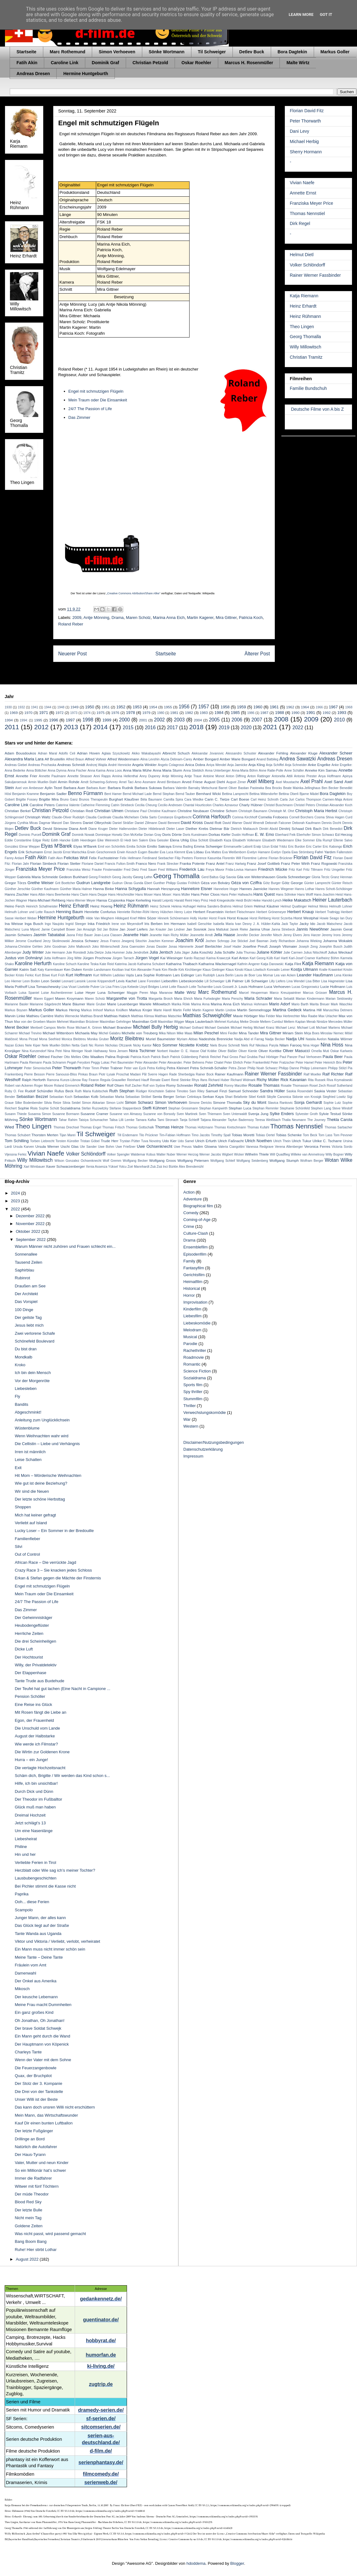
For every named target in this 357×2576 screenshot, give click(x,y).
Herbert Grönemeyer (271, 912)
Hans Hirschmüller (121, 894)
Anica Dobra (195, 765)
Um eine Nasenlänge (33, 1830)
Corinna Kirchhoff (244, 817)
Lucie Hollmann (332, 986)
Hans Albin (37, 894)
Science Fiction (197, 1371)
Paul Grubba (248, 1057)
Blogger (237, 2563)
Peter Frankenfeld (257, 1062)
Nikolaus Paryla (267, 1045)
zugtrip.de (101, 2384)
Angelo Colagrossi (171, 765)
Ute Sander (88, 1146)
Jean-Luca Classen (108, 935)
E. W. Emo (264, 834)
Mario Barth (299, 1004)
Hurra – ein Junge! (31, 1759)
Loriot (164, 987)
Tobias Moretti (243, 1135)
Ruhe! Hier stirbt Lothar (35, 2249)
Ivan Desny (243, 924)
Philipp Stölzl (337, 1068)
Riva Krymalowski (339, 1080)
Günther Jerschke (17, 889)
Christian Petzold (150, 62)
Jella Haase (224, 934)
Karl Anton (240, 958)
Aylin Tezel (53, 788)
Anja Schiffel (275, 765)
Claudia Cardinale (98, 817)
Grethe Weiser (40, 882)
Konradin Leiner (278, 969)
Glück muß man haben (35, 1807)
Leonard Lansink (74, 981)
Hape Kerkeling (138, 900)
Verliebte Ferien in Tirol (35, 1862)
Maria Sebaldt (284, 998)
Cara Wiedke (193, 799)
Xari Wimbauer (34, 1166)
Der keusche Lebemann (36, 1996)
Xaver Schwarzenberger (65, 1166)
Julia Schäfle (224, 952)
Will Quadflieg (280, 1154)
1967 (333, 707)
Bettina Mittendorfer (263, 794)
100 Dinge (24, 1309)
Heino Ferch (15, 906)
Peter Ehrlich (233, 1062)
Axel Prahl (311, 781)
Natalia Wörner (340, 1039)
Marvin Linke (15, 1016)
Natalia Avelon (316, 1039)
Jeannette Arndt (201, 935)
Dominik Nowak (83, 834)
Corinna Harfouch (212, 816)
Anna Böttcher (36, 770)
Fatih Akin (26, 62)
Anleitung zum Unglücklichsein (42, 1420)
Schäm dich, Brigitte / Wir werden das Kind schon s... (62, 1775)
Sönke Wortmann (167, 51)
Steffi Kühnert (154, 1108)
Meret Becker (17, 1027)
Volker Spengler (118, 1154)
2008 (281, 719)
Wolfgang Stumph (283, 1160)
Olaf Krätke (208, 1051)
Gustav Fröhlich (188, 883)
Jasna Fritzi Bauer (79, 935)
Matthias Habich (117, 1016)
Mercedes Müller (340, 1021)
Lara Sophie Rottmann (153, 975)
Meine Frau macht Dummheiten (43, 2004)
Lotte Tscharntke (201, 987)
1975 (100, 713)
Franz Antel (215, 863)
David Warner (232, 823)
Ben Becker (330, 788)
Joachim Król (189, 940)
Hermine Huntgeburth (85, 73)
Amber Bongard (205, 759)
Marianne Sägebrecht (45, 1004)
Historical (191, 1288)
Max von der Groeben (29, 1021)
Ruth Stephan (121, 1091)
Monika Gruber (98, 1039)
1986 (250, 713)
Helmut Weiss (318, 906)
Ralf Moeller (312, 1074)
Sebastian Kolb (85, 1096)
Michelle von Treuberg (140, 1033)
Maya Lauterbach (199, 1021)
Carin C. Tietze (217, 799)
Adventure (192, 1199)
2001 (143, 720)
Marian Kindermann (310, 998)
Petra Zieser (237, 1068)
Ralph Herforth (34, 1080)
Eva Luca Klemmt (172, 852)
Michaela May (86, 1033)
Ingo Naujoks (54, 924)
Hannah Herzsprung (163, 889)
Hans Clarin (79, 894)
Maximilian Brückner (84, 1021)
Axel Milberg (260, 781)
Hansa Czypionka (110, 900)
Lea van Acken (285, 975)
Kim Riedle (169, 969)
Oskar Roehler (196, 62)
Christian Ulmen (108, 810)
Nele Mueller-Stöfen (56, 1045)
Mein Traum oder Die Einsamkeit (97, 400)
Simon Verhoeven (117, 51)
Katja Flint (293, 964)
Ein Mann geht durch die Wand (42, 2036)
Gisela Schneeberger (293, 877)
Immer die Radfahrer (33, 2178)
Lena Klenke (343, 975)
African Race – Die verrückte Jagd (45, 1562)
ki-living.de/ (101, 2366)
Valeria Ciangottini (231, 1146)
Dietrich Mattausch (244, 829)
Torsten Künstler (67, 1141)
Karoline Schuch (65, 964)
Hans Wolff (305, 894)
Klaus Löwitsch (255, 969)
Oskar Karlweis (341, 1051)
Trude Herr (110, 1141)
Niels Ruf (247, 1045)
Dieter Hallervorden (123, 829)
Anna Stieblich (193, 770)
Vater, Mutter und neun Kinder (41, 2162)
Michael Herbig (304, 141)
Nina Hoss (332, 1044)
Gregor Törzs (15, 883)
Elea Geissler (159, 840)
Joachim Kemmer (161, 941)
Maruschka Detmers (337, 1010)
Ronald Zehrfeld (208, 1085)
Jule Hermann (55, 952)
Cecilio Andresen (170, 805)
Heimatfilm (192, 1281)
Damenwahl (25, 1973)
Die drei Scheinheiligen (35, 1641)
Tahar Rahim (68, 1120)
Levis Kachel (126, 981)
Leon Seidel (50, 981)
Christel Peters (304, 805)
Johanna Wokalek (337, 941)
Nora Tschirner (142, 1050)
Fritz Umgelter (334, 869)
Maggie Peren (137, 992)
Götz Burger (272, 883)
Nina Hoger (311, 1045)
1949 (74, 707)
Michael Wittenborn (58, 1033)
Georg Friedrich (100, 877)
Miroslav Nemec (332, 1033)
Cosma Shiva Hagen (329, 817)
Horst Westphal (306, 918)
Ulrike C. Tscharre (327, 1141)
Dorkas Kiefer (220, 834)
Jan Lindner (176, 929)
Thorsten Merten (44, 1135)
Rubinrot (22, 1278)
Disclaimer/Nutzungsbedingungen (213, 1442)
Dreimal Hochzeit (30, 1815)
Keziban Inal (121, 969)
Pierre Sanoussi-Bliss (61, 1074)
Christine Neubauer (193, 811)
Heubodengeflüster (32, 1625)
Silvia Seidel (72, 1102)
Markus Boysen (16, 1010)
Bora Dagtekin (292, 51)
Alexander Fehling (273, 753)
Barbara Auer (74, 788)
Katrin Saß (27, 969)
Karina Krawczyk (218, 958)
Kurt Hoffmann (79, 975)
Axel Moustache (287, 782)
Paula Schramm (54, 1062)
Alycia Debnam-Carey (176, 759)
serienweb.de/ (100, 2482)
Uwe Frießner (125, 1146)
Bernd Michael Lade (137, 794)
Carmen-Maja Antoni (337, 799)
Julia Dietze (95, 952)
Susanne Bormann (65, 1114)
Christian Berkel (18, 811)
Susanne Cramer (94, 1114)
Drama (117, 617)
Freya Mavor (215, 869)
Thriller (189, 1405)
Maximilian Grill (144, 1021)
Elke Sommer (305, 840)
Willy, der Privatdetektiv (35, 1665)
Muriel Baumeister (161, 1039)
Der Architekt (26, 1293)
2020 (246, 727)
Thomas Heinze (169, 1127)
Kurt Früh (58, 975)
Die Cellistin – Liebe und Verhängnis (47, 1443)
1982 (189, 713)
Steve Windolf (342, 1108)
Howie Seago (329, 918)
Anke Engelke (319, 765)
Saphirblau (24, 1270)
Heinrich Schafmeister (42, 906)
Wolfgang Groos (162, 1160)
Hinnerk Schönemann (173, 918)
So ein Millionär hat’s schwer (40, 2170)
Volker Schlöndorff (307, 264)
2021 (270, 726)
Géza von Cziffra (246, 882)
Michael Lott (306, 1027)
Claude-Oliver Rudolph (68, 817)
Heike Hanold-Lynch (266, 900)
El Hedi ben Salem (134, 840)
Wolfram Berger (311, 1160)
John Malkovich (79, 946)
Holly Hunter (199, 918)
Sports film (192, 1384)
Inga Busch (34, 924)
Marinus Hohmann (254, 1004)
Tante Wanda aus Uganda (38, 1933)
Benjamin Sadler (53, 794)
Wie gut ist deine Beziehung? (41, 1483)
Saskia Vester (325, 1091)
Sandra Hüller (272, 1091)
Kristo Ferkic (25, 975)
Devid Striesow (55, 828)
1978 (130, 712)
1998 (87, 719)
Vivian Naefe (302, 182)
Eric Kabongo (332, 846)
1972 (59, 713)
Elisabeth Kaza (220, 840)
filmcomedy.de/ (101, 2474)
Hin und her (25, 1854)
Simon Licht (115, 1102)
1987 (264, 713)
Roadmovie (193, 1357)
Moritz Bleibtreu (127, 1038)
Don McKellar (133, 834)
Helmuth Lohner (340, 906)
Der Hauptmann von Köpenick (41, 2044)
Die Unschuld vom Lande (37, 1728)
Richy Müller (268, 1079)
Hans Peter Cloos (205, 894)
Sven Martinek (186, 1114)
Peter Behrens (194, 1062)
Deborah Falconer (278, 823)
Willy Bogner (335, 1154)
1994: (24, 720)
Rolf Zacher (133, 1085)
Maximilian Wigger (171, 1021)
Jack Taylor (289, 924)
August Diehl (214, 782)
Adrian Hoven (88, 753)
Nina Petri (55, 1051)
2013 (71, 726)
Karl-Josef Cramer (302, 958)
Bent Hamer (113, 794)
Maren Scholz (138, 617)
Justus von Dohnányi (24, 957)
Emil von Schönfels (111, 846)
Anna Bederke (15, 770)
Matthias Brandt (91, 1016)
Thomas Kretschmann (230, 1127)
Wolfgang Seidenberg (252, 1160)
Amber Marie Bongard (238, 759)
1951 (105, 707)
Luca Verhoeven (277, 986)
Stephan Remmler (265, 1108)
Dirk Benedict (332, 829)
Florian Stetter (69, 863)
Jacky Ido (307, 924)
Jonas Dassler (156, 946)
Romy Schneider (179, 1085)
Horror (189, 1295)
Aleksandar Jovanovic (208, 753)
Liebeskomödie (191, 981)
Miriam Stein (293, 1033)
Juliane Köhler (269, 952)
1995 (38, 720)
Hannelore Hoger (226, 889)
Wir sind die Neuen (32, 1491)
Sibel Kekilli (257, 1097)
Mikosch (22, 1988)
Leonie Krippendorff (101, 981)
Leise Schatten (28, 1459)
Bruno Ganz (69, 799)
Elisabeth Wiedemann (278, 840)
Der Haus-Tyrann (30, 2154)
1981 (174, 713)
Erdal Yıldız (278, 846)
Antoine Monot (213, 776)
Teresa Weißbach (268, 1120)
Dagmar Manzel (50, 823)
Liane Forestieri (149, 981)
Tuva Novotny (151, 1141)
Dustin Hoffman (243, 834)
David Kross (192, 822)
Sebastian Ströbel (138, 1097)
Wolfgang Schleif (222, 1160)
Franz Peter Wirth (295, 863)
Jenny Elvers (292, 935)
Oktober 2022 (28, 1231)
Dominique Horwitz (108, 834)
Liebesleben (25, 1388)
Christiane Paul (135, 811)
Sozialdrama (70, 1108)
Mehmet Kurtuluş (226, 1021)
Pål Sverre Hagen (155, 1074)
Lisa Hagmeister (333, 981)
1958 (225, 707)
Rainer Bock (205, 1074)
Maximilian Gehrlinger (115, 1021)
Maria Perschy (232, 998)
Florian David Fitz (307, 110)
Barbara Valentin (175, 788)
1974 (87, 713)
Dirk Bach (313, 828)
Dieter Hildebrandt (152, 829)
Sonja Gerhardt (308, 1102)
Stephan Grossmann (183, 1108)
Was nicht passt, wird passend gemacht (50, 2233)
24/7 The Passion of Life (90, 408)
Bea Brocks (273, 788)
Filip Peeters (184, 858)
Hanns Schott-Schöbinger (333, 889)
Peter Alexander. (170, 1062)
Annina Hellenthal (125, 776)
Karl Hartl (281, 958)
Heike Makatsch (296, 900)
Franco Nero (146, 863)
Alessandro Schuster (241, 753)
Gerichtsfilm (194, 1274)
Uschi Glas (70, 1146)
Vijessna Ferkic (15, 1154)
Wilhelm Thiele (257, 1154)
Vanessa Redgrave (260, 1146)
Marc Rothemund (67, 51)
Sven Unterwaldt (235, 1114)
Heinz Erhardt (303, 306)
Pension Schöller (30, 1696)
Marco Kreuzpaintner (285, 992)
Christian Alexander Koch (334, 805)
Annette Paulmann (52, 776)
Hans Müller (181, 894)
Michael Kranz (264, 1027)
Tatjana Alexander (213, 1120)
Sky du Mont (254, 1102)
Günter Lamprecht (317, 883)
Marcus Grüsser (315, 992)
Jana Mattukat (218, 929)
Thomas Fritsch (113, 1127)
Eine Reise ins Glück (33, 1704)
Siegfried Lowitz (334, 1097)
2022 (298, 727)
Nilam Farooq (290, 1045)
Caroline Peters (42, 805)
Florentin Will (231, 858)
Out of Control (27, 1554)
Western (190, 1426)
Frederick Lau (191, 869)
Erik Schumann (30, 852)
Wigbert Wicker (233, 1154)
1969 (14, 713)
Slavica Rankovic (280, 1102)
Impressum (193, 1456)
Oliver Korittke (270, 1051)
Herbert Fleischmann (240, 912)
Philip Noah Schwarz (262, 1068)
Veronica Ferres (317, 1146)
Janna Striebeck (283, 929)
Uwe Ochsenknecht (154, 1146)
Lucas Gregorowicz (305, 987)
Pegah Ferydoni (78, 1062)
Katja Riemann (304, 295)
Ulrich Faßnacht (231, 1141)
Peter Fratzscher (282, 1062)
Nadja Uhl (295, 1039)
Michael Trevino (30, 1033)
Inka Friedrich (98, 924)
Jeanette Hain (135, 934)
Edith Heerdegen (84, 840)
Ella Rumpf (324, 840)
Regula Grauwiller (113, 1080)
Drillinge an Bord (30, 2139)
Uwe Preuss (182, 1146)
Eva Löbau (195, 852)
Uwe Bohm (106, 1146)
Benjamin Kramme (25, 794)
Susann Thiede (16, 1114)
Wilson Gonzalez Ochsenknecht (77, 1160)
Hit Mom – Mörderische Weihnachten (48, 1475)
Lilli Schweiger (256, 981)
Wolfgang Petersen (193, 1160)
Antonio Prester (305, 776)
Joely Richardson (282, 941)
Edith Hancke (61, 840)
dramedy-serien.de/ (101, 2410)
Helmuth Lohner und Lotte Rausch (30, 912)
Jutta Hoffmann (55, 958)
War (186, 1419)
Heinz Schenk (160, 906)
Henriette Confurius (100, 912)
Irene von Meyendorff (127, 924)
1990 (295, 713)
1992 (326, 713)
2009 (77, 617)
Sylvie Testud (330, 1114)
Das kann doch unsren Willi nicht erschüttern (55, 2107)
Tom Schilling (17, 1140)
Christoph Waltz (37, 817)
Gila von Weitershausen (256, 877)
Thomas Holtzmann (199, 1127)
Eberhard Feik (285, 834)
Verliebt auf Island (31, 1522)
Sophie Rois (28, 1108)
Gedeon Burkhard (73, 877)
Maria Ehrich (183, 998)
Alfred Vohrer (95, 759)
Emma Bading (183, 846)
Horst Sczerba (282, 918)
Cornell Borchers (301, 817)
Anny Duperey (150, 776)
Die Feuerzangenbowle (35, 2068)
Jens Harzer (312, 935)
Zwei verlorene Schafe (35, 1333)
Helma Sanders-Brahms (214, 906)
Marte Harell (162, 1010)
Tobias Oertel (265, 1135)
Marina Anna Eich (169, 617)
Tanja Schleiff (189, 1120)
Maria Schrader (258, 998)
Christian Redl (81, 811)
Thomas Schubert (18, 1135)
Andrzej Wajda (96, 765)
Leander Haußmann (315, 975)
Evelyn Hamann (258, 852)
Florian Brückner (281, 858)
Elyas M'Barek (56, 846)
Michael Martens (328, 1027)
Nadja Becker (275, 1039)
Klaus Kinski (234, 969)
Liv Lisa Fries (110, 987)
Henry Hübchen (161, 912)
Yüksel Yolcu (117, 1166)
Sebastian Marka (112, 1097)
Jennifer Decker (248, 935)
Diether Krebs (197, 828)
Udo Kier (169, 1141)
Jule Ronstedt (76, 952)
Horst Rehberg (260, 918)
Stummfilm (192, 1398)
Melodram (192, 1330)
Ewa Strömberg (302, 852)
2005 (214, 719)
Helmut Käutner (266, 906)
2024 (16, 1193)
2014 (100, 726)
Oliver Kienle (247, 1051)
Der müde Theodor (32, 2194)
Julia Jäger (182, 952)
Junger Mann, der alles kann (40, 1917)
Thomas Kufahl (258, 1127)
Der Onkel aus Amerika (35, 1981)
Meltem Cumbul (271, 1021)
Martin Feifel (182, 1010)
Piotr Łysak (107, 1074)
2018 (196, 726)
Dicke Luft (24, 1649)
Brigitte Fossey (27, 799)
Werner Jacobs (210, 1154)
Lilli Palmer (235, 981)
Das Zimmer (79, 417)
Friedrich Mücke (272, 869)
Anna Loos (114, 770)
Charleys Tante (28, 2052)
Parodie (190, 1343)
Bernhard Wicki (208, 794)
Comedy (190, 1212)
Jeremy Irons (331, 935)
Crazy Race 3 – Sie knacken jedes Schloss (53, 1570)
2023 (16, 1201)
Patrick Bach (160, 1057)
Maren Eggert (44, 998)
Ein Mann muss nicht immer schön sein (50, 1949)
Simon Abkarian (93, 1102)
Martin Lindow (225, 1010)
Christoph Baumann (252, 811)
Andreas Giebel (16, 765)
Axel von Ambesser (29, 788)
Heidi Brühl (243, 900)
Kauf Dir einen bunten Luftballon (44, 2123)
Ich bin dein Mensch (33, 1372)
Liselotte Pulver (89, 987)
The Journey (316, 1120)
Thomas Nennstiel (307, 213)
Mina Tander (249, 1033)
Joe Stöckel (239, 941)
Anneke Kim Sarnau (321, 770)
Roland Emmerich (67, 1085)
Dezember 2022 (31, 1216)
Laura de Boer (245, 975)
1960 (257, 707)
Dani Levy (299, 131)
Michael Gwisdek (217, 1027)
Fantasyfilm (193, 1268)
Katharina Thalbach (181, 964)
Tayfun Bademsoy (241, 1120)
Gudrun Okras (122, 883)
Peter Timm (90, 1068)
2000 (124, 719)
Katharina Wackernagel (217, 964)
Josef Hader (232, 946)
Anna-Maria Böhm (245, 770)
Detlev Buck (251, 51)
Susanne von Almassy (126, 1114)
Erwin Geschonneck (101, 852)
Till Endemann (127, 1135)
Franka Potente (192, 863)
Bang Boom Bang (30, 2241)
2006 (237, 719)
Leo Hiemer (13, 981)
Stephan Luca (239, 1108)
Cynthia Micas (27, 823)
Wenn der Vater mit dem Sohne (43, 2059)
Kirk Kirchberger (190, 969)
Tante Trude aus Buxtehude (39, 1680)
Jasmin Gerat (341, 929)
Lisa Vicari (69, 987)
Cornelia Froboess (273, 817)
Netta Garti (79, 1045)
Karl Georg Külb (261, 958)
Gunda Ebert (143, 883)
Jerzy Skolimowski (56, 941)
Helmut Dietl (301, 254)
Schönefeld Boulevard (34, 1341)
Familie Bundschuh (308, 388)
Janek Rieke (239, 929)
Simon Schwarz (139, 1102)
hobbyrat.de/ (101, 2340)
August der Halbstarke (35, 1736)
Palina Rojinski (117, 1057)
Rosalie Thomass (263, 1085)
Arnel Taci (126, 782)
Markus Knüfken (116, 1010)
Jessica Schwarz (85, 941)
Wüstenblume (27, 1428)
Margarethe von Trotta (126, 998)
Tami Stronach (167, 1120)
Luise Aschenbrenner (57, 992)
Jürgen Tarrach (123, 958)
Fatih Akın (55, 858)
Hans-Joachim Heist (328, 894)
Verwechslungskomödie (204, 1412)
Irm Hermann (175, 924)
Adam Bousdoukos (20, 753)
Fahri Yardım (325, 852)
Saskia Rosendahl (299, 1091)
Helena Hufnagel (183, 906)
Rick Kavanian (293, 1079)
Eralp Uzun (262, 846)
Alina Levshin (150, 759)
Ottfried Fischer (50, 1057)
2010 (339, 719)
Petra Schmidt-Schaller (209, 1068)
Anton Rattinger (258, 776)
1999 (106, 720)
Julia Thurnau (246, 952)
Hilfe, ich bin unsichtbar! (36, 1783)
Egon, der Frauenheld (34, 1720)
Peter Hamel (305, 1062)
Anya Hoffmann (329, 776)
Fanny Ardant (14, 858)
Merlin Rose (65, 1027)
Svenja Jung (258, 1114)
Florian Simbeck (43, 863)
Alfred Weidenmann (123, 759)
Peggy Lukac (100, 1062)
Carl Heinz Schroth (265, 799)
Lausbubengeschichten (35, 1878)
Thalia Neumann (294, 1120)
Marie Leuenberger (122, 1004)
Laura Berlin (225, 975)
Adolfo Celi (67, 753)
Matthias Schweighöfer (207, 1015)
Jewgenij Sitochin (134, 941)
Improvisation (195, 1302)
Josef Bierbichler (208, 946)
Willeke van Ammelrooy (307, 1154)
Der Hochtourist (29, 1657)
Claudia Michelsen (125, 817)
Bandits (21, 1404)
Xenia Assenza (96, 1166)
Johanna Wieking (309, 941)
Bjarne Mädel (309, 794)
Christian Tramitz (306, 357)
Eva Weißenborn (234, 852)
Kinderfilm (192, 1309)
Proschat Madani (128, 1074)
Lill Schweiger (214, 981)
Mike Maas (185, 1033)
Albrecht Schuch (176, 753)
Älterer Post (257, 653)
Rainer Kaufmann (229, 1074)
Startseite (26, 51)
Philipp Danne (289, 1068)
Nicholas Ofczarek (118, 1045)
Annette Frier (26, 776)
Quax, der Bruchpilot (33, 2075)
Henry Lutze (183, 912)
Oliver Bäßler (227, 1051)
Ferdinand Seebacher (157, 858)
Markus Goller (335, 51)
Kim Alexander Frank (146, 969)
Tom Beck (310, 1135)
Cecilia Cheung (146, 805)
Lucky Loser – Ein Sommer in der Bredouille (54, 1530)
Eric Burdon (296, 846)
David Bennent (169, 823)
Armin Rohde (68, 782)
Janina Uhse (259, 929)
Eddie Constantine (18, 840)
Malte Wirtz (297, 62)
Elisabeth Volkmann (247, 840)
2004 (198, 720)
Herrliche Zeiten (29, 1633)
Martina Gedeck (287, 1010)
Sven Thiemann (210, 1114)
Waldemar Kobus (143, 1154)
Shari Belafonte (236, 1097)
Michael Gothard (192, 1027)
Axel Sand (333, 781)
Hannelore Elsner (196, 888)
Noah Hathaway (96, 1051)
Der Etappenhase (30, 1672)
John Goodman (55, 946)
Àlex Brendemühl (191, 1166)
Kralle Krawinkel (330, 969)
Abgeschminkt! (28, 1412)
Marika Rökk (180, 1004)
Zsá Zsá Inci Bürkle (164, 1166)
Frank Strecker (168, 863)
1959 (241, 707)
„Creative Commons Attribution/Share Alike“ (133, 593)
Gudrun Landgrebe (93, 882)
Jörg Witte (74, 958)
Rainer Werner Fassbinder (315, 275)
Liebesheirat (26, 1838)
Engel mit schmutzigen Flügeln (96, 391)
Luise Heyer (85, 992)
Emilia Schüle (136, 846)
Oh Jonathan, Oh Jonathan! (39, 2020)
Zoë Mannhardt (138, 1166)
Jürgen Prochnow (97, 958)
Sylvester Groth (306, 1114)
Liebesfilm (169, 981)
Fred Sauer (148, 869)
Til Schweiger (212, 51)
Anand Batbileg (267, 759)
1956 (184, 706)
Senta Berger (163, 1096)
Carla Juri (287, 799)
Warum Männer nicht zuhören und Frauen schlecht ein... (65, 1246)
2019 (223, 727)
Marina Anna (200, 1004)
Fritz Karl (295, 869)
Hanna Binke (103, 889)
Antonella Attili (282, 776)
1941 (34, 707)
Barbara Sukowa (148, 788)
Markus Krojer (140, 1010)
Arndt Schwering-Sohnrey (99, 782)
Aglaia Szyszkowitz (116, 753)
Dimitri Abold (268, 829)
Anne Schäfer (294, 770)
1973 (74, 713)
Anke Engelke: (341, 765)
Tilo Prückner (148, 1135)
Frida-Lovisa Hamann (241, 869)
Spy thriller (192, 1391)
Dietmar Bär (219, 828)
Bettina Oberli (288, 794)
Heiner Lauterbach (332, 900)
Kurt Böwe (42, 975)
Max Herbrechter (288, 1016)
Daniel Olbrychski (97, 823)
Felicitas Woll (76, 857)
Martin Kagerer (200, 617)
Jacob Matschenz (329, 924)
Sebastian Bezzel (32, 1096)
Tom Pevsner (342, 1135)
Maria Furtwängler (207, 998)
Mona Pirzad (28, 1039)
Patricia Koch (251, 617)
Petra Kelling (156, 1068)
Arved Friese (192, 782)
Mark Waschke (341, 1004)
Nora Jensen (118, 1051)
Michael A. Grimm (89, 1027)
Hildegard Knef (126, 918)
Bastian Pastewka (251, 788)
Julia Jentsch (161, 952)
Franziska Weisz (79, 869)
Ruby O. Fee (14, 1091)
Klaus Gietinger (214, 969)
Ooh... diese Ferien (32, 1901)
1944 (47, 707)
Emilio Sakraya (159, 846)
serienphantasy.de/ (100, 2462)
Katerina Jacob (125, 964)
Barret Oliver (227, 788)
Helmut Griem (243, 906)
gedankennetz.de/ (101, 2298)
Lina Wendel (296, 981)
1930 (8, 707)
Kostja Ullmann (304, 969)
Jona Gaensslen (133, 946)
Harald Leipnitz (162, 900)
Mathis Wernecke (66, 1016)
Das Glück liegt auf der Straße (42, 1925)
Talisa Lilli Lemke (121, 1120)
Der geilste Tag (28, 1317)
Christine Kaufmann (162, 811)
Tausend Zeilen (28, 1262)
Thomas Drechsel (66, 1127)
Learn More (301, 14)
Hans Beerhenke (58, 894)
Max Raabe (309, 1016)
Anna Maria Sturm (167, 770)
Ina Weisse (14, 924)
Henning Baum (69, 911)
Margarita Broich (161, 998)
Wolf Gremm (112, 1160)
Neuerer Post (72, 653)
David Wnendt (253, 823)
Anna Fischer (77, 770)
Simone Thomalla (227, 1102)
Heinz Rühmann (305, 316)
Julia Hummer (114, 952)
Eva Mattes (213, 852)
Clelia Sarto (148, 817)
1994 (9, 720)
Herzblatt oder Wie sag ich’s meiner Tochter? (55, 1870)
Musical (190, 1336)
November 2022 (31, 1223)
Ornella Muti (320, 1051)
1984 (218, 712)
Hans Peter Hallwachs (236, 894)
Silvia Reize (52, 1102)
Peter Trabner (111, 1068)
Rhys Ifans (199, 1080)
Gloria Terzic (321, 877)
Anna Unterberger (218, 770)
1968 (348, 707)
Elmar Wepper (29, 846)
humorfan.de (101, 2355)
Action (189, 1192)
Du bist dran (25, 1349)
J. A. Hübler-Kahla (266, 924)
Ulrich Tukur (301, 1141)
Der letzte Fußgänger (34, 2130)
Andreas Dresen (33, 73)
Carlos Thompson (308, 799)
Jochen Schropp (217, 941)
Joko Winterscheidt (106, 946)
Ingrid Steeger (75, 924)
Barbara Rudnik (120, 788)
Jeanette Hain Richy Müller (169, 935)
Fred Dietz (131, 869)
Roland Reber (70, 624)
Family (189, 1261)
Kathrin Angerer (248, 964)
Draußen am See (30, 1286)
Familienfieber (27, 1538)
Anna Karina (96, 770)
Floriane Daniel (92, 863)
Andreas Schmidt (71, 765)
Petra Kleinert (178, 1068)
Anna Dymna (57, 770)
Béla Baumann (151, 799)
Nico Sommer (165, 1045)
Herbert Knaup (300, 911)
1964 (305, 707)
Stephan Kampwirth (213, 1108)
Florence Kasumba (207, 858)
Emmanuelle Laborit (238, 846)
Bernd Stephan (164, 794)
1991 (310, 712)
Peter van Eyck (135, 1068)
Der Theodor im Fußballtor (38, 1799)
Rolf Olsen (115, 1085)
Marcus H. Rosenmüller (249, 62)
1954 (153, 707)
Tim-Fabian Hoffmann (174, 1135)
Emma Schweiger (208, 846)
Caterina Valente (68, 805)
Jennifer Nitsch (271, 935)
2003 (179, 719)
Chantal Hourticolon (197, 805)
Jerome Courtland (28, 941)
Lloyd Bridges (149, 987)
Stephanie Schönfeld (295, 1108)
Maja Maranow (161, 992)
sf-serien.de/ (100, 2418)
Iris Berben (153, 924)
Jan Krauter (157, 929)
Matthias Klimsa (142, 1016)
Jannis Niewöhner (312, 929)
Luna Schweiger (110, 992)
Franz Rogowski (324, 863)
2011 (12, 726)
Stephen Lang (321, 1108)
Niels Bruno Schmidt (225, 1045)
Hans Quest (264, 894)
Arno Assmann (145, 782)
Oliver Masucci (296, 1050)
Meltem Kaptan (295, 1021)
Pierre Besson (34, 1074)
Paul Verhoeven (310, 1057)
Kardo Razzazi (194, 958)
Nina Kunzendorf (34, 1051)
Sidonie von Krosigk (307, 1097)
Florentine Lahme (254, 858)
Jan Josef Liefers (134, 929)
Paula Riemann (31, 1062)
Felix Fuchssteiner (104, 858)
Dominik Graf (105, 62)
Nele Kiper (32, 1045)
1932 (21, 707)
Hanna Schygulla (130, 888)
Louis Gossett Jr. (226, 987)
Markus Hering (68, 1010)
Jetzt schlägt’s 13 (30, 1823)
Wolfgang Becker (135, 1160)
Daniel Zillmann (146, 823)
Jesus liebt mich (29, 1325)
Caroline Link (64, 62)
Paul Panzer (288, 1057)
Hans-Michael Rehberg (46, 900)
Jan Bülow (110, 929)
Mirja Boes (312, 1033)
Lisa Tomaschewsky (44, 986)
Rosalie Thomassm (294, 1085)
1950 (89, 707)
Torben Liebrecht (42, 1141)
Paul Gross (230, 1057)
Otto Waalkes (93, 1057)
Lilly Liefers (277, 981)
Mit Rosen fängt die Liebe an (40, 1712)
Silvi (18, 1546)
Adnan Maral (47, 753)
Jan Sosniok (196, 929)
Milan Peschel (206, 1033)
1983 (204, 713)
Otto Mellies (72, 1057)
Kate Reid (107, 964)
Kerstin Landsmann (97, 969)
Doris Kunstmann (195, 834)
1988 (279, 712)
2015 (128, 727)
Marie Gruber (96, 1004)
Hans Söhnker (286, 894)
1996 (53, 720)
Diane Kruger (98, 829)
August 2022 (28, 2259)
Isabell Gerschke (199, 924)
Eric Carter (314, 846)
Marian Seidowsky (339, 998)
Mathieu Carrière (40, 1016)
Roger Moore (43, 1085)
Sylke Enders (282, 1113)
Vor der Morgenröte (32, 1380)
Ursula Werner (47, 1146)
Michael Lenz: (286, 1027)
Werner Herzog (187, 1154)
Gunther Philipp (164, 883)
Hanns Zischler (17, 894)
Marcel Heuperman (253, 992)
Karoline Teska (88, 964)
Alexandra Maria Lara (24, 759)
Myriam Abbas (187, 1039)
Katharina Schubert (151, 964)
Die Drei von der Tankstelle (39, 2091)
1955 (168, 707)
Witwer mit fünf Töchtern (37, 2186)
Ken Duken (73, 969)
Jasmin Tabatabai (49, 934)
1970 (28, 713)
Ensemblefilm (195, 1247)
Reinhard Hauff (138, 1080)
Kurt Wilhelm (102, 975)
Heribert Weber (26, 918)
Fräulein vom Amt (30, 1965)
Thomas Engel (90, 1127)
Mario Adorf (279, 1004)
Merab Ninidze (317, 1021)
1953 (137, 707)
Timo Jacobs (200, 1135)
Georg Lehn (143, 877)
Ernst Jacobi (53, 852)
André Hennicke (119, 765)
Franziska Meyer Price (311, 203)
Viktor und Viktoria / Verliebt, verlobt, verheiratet (57, 1941)
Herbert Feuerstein (208, 912)
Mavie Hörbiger (245, 1016)
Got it (326, 14)
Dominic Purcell (30, 834)
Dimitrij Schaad (291, 828)
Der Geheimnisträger (33, 1617)
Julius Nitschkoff (315, 952)
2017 (172, 727)
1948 (60, 707)
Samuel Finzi (216, 1091)
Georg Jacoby (122, 877)
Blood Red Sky (28, 2202)
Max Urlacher (328, 1016)
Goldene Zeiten (28, 2226)
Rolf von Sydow (154, 1085)
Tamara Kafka (146, 1120)
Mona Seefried (49, 1039)
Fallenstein (344, 852)
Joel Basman (259, 941)
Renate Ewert (160, 1080)
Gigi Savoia (227, 877)
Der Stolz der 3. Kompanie (38, 2083)
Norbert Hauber (168, 1051)
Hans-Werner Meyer (80, 900)
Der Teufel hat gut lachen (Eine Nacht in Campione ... (62, 1688)
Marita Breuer (320, 1004)
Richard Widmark (243, 1080)
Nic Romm (96, 1045)
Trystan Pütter (130, 1141)
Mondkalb (23, 1357)
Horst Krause (237, 918)
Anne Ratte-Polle (271, 770)
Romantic (191, 1364)
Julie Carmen (293, 952)
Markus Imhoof (92, 1010)
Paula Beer (332, 1056)
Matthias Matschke (168, 1016)
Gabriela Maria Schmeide (37, 877)
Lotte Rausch (178, 987)
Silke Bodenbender (29, 1102)
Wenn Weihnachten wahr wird (41, 1436)
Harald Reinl (183, 900)
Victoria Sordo (342, 1146)
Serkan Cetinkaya (188, 1097)
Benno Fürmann (85, 793)
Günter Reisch (341, 883)
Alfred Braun (75, 759)
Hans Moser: (163, 894)
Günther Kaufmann (45, 889)
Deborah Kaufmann (306, 823)
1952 (120, 707)
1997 (70, 720)
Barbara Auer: (96, 788)
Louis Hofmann (251, 986)
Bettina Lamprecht (235, 794)
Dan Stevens (72, 823)
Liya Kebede (129, 987)
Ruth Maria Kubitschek (91, 1091)
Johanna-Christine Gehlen (24, 946)
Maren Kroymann (69, 998)
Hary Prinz (201, 900)
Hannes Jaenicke (253, 889)
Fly (17, 1396)
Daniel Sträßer (123, 823)
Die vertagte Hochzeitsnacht (40, 1767)
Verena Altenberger (289, 1146)
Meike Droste (249, 1021)
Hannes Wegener (281, 889)
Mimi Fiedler (229, 1033)
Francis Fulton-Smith (119, 863)
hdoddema (195, 2563)
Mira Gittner (226, 617)
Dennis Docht (331, 823)
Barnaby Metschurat (203, 788)
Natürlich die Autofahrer (36, 2146)
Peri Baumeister (122, 1062)
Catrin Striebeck (122, 805)
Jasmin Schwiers (18, 935)
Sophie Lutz (332, 1102)
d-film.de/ (101, 2451)
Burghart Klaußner (124, 799)
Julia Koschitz (202, 952)
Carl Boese (240, 799)
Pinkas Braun (88, 1074)
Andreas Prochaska (42, 765)
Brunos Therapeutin (93, 799)
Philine (21, 1846)
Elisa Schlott (199, 840)
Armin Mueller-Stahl (42, 782)
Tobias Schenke (289, 1135)
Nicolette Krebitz (194, 1045)
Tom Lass (325, 1135)
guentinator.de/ (101, 2319)
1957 (203, 706)
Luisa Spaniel (29, 992)
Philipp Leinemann (313, 1068)
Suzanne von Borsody (159, 1114)
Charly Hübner (251, 805)
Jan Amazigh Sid (89, 929)
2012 (41, 726)
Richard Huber (218, 1080)
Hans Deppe (98, 894)
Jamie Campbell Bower (58, 929)
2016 (150, 727)
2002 (159, 719)
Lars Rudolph (205, 975)
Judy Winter (33, 952)
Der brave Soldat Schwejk (38, 2028)
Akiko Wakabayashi (146, 753)
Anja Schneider (296, 765)
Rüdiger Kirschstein (150, 1091)
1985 (235, 712)
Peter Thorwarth (305, 120)
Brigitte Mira (49, 799)
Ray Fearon (90, 1080)
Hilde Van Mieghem (100, 918)
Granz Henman (341, 877)
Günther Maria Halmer (76, 889)
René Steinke (180, 1080)
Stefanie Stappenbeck (125, 1108)
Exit (18, 1467)
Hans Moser (144, 894)
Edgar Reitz (41, 840)
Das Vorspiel (26, 1301)
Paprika (21, 1894)
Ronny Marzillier (235, 1085)
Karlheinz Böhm (327, 958)
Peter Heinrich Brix (328, 1062)
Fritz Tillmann (313, 869)
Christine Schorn (223, 811)
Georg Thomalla (305, 336)
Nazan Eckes (14, 1045)
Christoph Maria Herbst (316, 810)
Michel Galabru (109, 1033)
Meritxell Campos (43, 1027)
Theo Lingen (302, 326)
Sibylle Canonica (279, 1097)
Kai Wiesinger (171, 958)
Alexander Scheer (335, 753)
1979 (146, 713)
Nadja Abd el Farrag (249, 1039)
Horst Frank (217, 918)
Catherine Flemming (95, 805)
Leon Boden (31, 981)
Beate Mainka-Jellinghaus (302, 788)
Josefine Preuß (255, 946)
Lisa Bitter (313, 981)
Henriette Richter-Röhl (133, 912)
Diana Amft (78, 828)
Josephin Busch (330, 946)
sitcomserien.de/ (100, 2427)
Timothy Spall (221, 1135)
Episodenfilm (194, 1254)
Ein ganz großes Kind (34, 2012)
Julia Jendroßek (137, 952)
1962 (290, 707)
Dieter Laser (175, 829)
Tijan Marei (67, 1135)
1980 (160, 713)
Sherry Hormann (306, 151)
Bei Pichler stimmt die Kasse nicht (45, 1886)
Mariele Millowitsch (154, 1004)
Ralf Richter (333, 1074)
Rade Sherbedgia (182, 1074)
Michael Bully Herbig (155, 1027)
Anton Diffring (236, 776)
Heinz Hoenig (101, 906)
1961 (274, 707)
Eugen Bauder (148, 852)
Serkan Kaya (213, 1096)
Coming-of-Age (196, 1219)
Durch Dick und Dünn (34, 1791)
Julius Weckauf (340, 952)
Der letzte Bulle (28, 2210)
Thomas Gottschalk (140, 1127)
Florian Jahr (20, 863)
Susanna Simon (39, 1114)
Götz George (292, 883)
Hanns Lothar (304, 889)
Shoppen (23, 1507)
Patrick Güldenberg (184, 1057)
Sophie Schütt (49, 1108)
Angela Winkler (144, 765)
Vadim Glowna (205, 1146)
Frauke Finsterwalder (107, 869)
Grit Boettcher (65, 883)
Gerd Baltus (209, 877)
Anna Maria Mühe (137, 770)
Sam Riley (197, 1091)
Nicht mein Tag (28, 2217)
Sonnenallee (26, 1254)
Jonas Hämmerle (180, 946)
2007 (256, 719)
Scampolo (24, 1910)
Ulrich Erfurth (206, 1141)
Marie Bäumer (73, 1004)
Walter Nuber (166, 1154)
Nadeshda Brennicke (216, 1039)
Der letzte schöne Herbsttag (40, 1499)
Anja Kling (256, 765)
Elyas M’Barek (85, 846)
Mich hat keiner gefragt (35, 1515)
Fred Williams (168, 869)
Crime (188, 1226)
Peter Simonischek (37, 1068)
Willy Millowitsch (305, 346)
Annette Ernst (303, 192)
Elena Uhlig (179, 840)
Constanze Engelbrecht (174, 817)
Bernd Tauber (185, 794)
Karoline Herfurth (33, 963)
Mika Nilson (167, 1033)
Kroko (20, 1364)
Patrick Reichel (210, 1057)
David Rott (212, 823)
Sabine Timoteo (176, 1091)
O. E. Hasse (190, 1051)
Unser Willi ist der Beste (36, 2099)
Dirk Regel (300, 223)
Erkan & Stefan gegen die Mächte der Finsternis (58, 1578)
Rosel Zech (317, 1085)
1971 (43, 712)
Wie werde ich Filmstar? (36, 1744)
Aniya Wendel (216, 765)
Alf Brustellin (55, 759)
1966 (319, 707)
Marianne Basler (17, 1004)
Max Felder (267, 1016)
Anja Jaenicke (237, 765)
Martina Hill (312, 1010)
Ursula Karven (23, 1146)
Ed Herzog (343, 834)
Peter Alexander (146, 1062)
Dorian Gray (152, 834)
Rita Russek (317, 1080)
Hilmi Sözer (147, 918)
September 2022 (31, 1239)
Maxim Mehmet (57, 1021)
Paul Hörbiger (269, 1057)
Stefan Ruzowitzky (95, 1108)
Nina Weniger (73, 1051)
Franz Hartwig (236, 863)
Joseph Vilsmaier (283, 946)
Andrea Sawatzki (297, 758)
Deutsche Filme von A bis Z (317, 409)
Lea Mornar (264, 975)
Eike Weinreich (108, 840)
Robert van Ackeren (19, 1085)
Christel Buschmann (278, 805)
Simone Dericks (200, 1102)
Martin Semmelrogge (254, 1010)
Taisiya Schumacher (93, 1120)
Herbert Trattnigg (327, 912)
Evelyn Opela (280, 852)
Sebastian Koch (60, 1097)
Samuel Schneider (243, 1091)
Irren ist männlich (30, 1451)
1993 (341, 712)
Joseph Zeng (308, 946)
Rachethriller (194, 1350)
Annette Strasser (80, 776)
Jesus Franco (110, 941)
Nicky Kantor (142, 1045)
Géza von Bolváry (215, 883)
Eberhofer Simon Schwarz (315, 834)
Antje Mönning (96, 617)
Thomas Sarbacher (338, 1127)
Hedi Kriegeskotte (222, 900)
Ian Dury (346, 918)
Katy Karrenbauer (50, 969)
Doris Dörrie (171, 834)
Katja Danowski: (272, 964)
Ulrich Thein (282, 1141)
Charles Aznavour (225, 805)
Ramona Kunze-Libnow (64, 1080)
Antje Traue (193, 776)
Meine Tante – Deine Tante (39, 1957)
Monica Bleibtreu (74, 1039)
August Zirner (236, 782)
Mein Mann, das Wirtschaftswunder (46, 2115)
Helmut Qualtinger (293, 906)
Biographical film (198, 1206)
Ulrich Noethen (258, 1140)
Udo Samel (186, 1141)
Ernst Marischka (74, 852)
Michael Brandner (117, 1027)
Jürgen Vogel (147, 957)
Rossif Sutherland (339, 1085)
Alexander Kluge (303, 753)
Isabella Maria (223, 924)
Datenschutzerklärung (203, 1449)
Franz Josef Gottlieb (263, 863)
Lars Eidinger (183, 975)
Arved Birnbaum (169, 782)
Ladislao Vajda (123, 975)
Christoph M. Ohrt (281, 811)
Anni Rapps (101, 776)
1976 (115, 713)
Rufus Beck (63, 1091)
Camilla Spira (173, 799)
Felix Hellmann (130, 858)
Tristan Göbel (90, 1141)
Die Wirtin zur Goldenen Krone (42, 1752)
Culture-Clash (195, 1233)
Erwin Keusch (127, 852)
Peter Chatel (214, 1062)
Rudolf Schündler (39, 1091)
